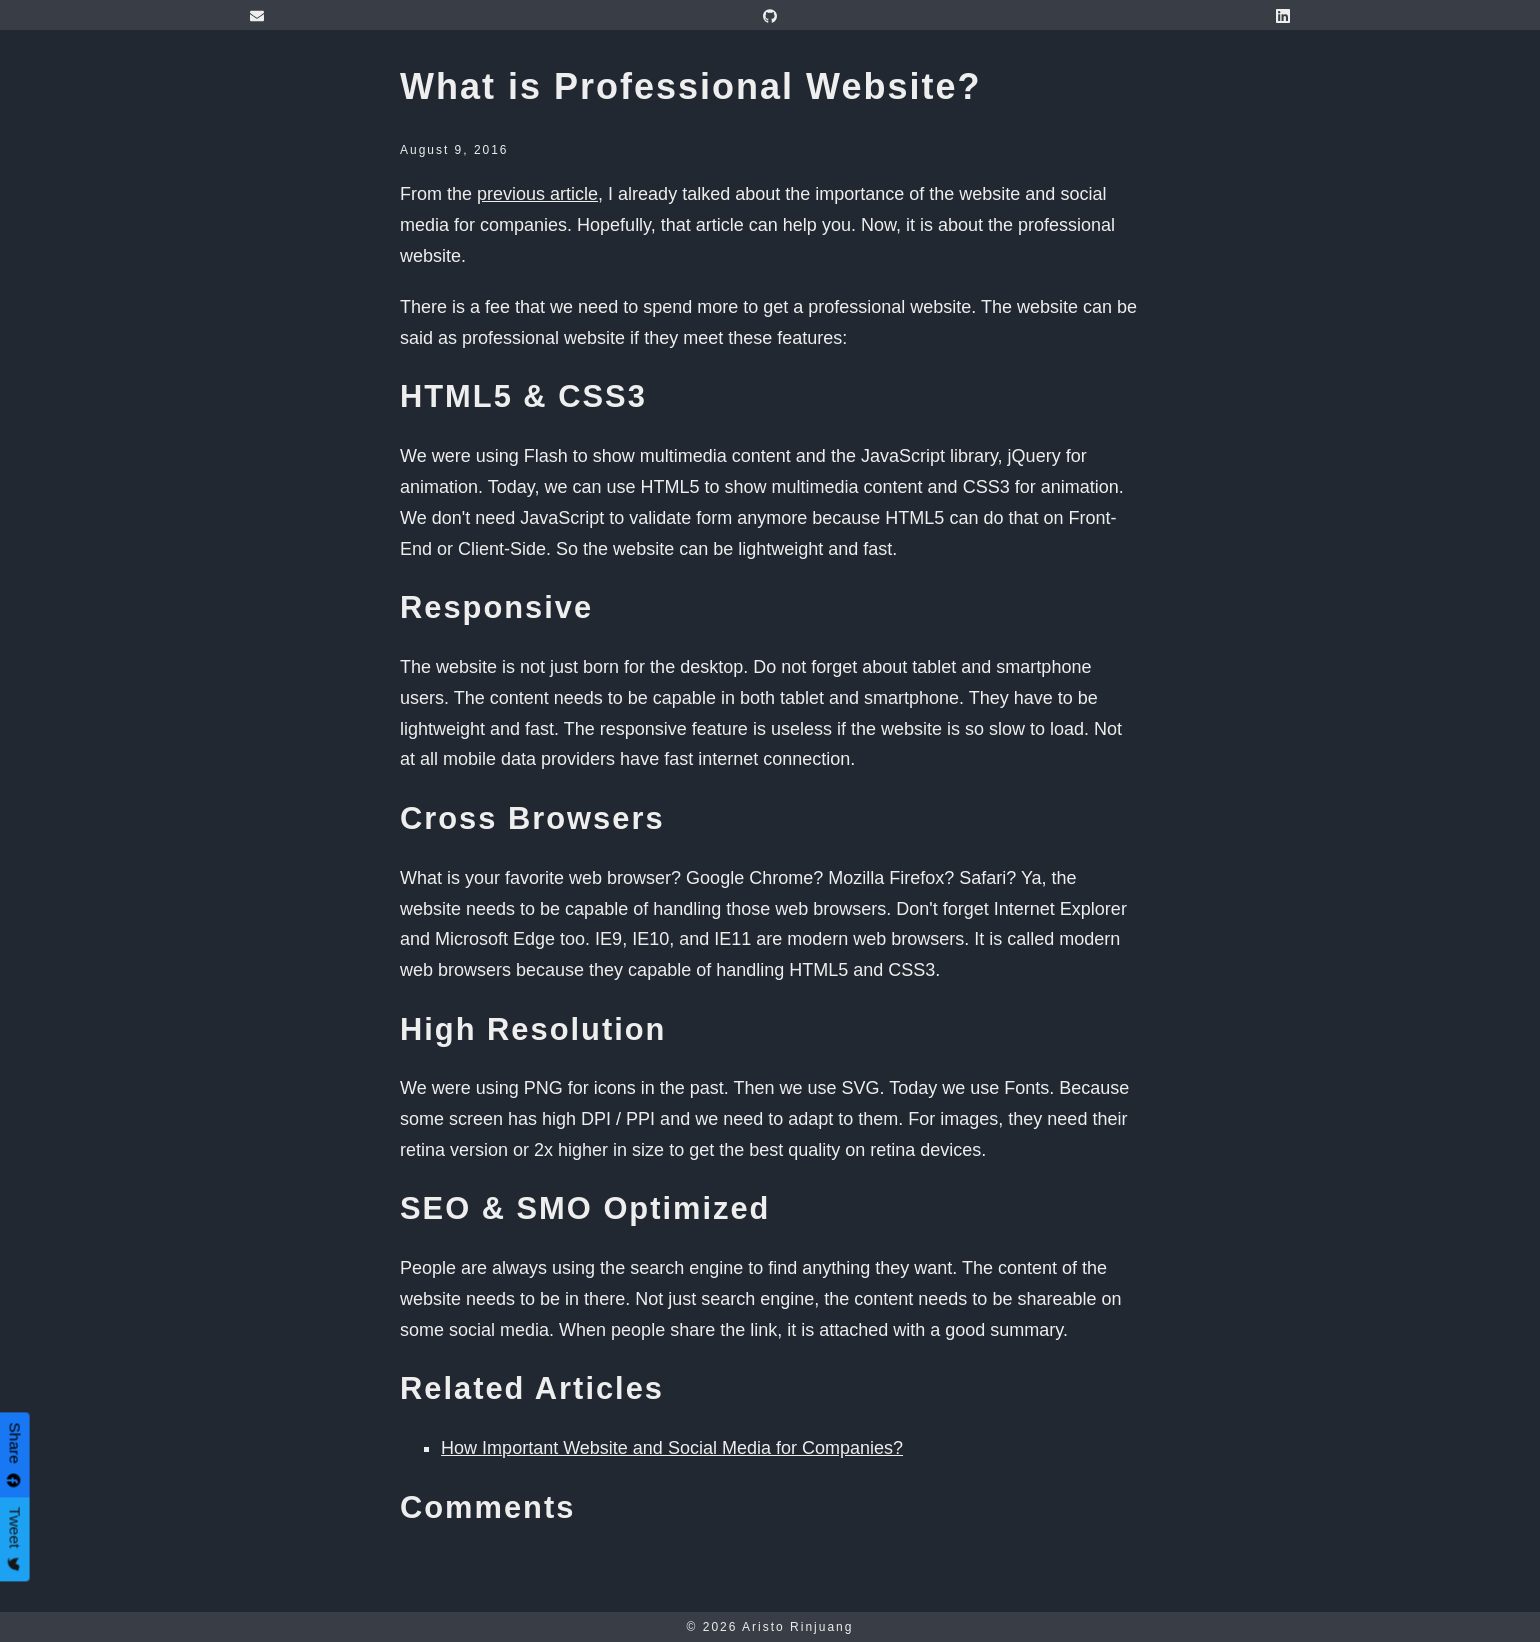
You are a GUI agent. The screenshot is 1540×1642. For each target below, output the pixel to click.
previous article (537, 194)
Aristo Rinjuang (797, 1627)
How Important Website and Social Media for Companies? (672, 1448)
